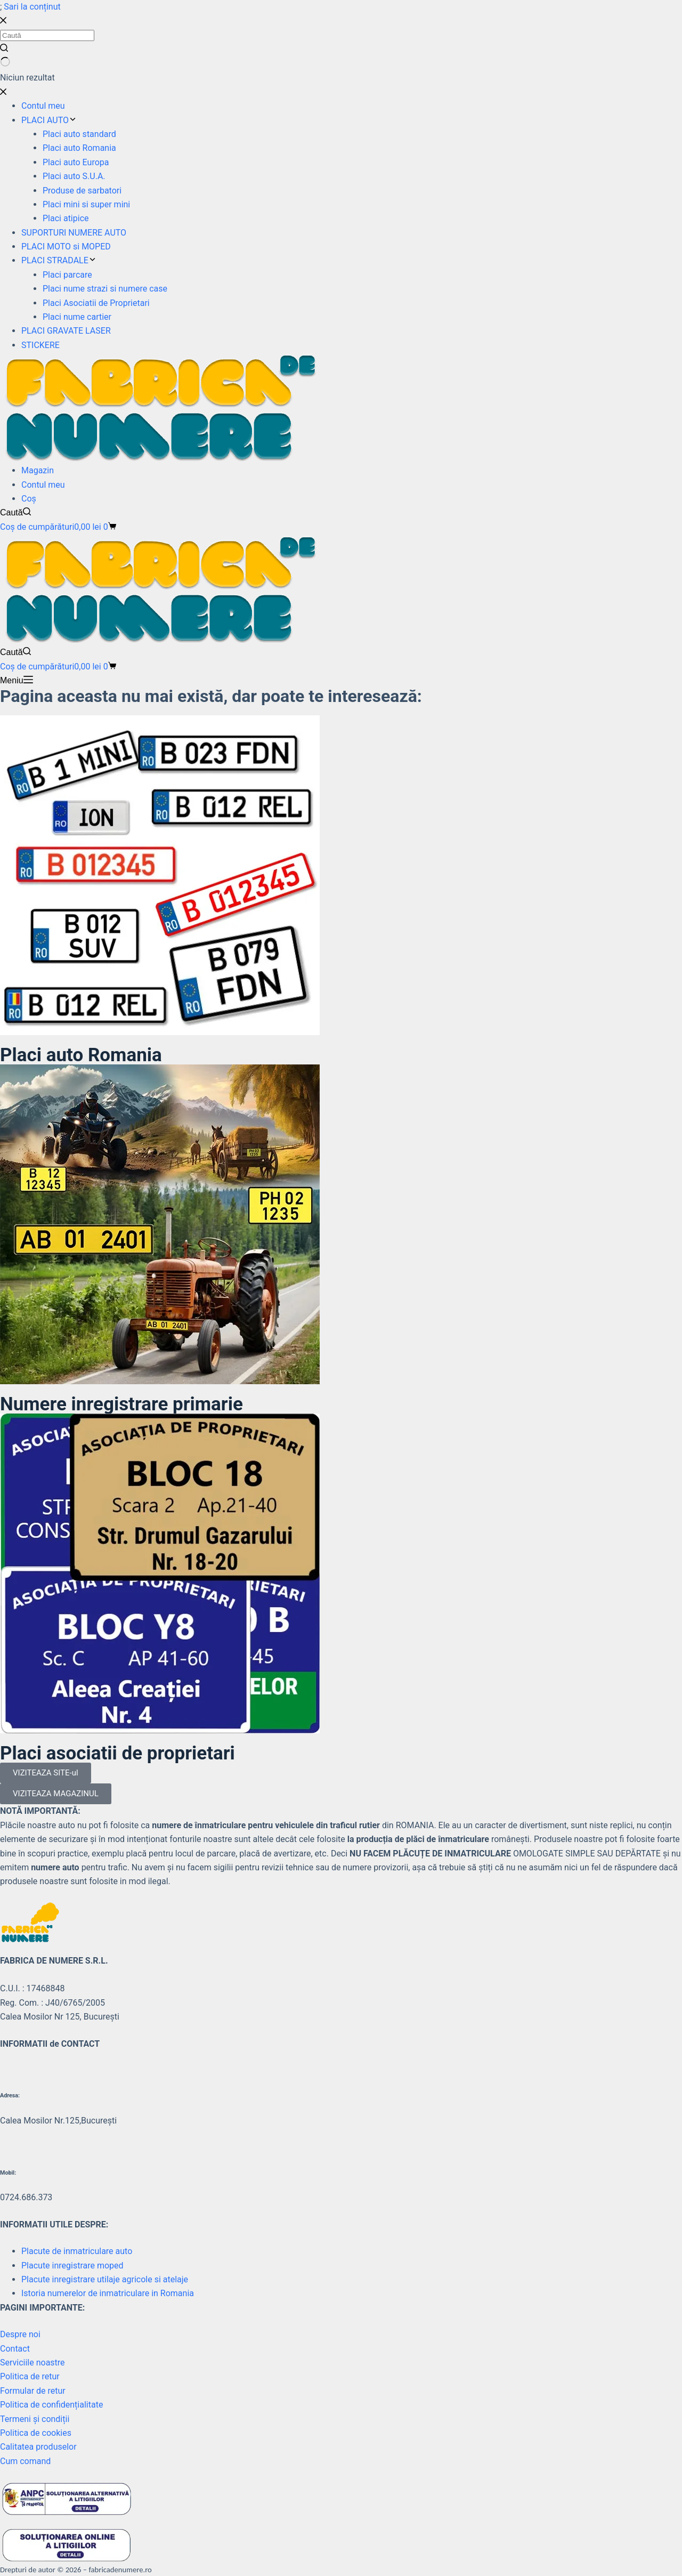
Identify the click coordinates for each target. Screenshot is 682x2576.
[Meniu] (16, 681)
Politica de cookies (35, 2433)
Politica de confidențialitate (51, 2405)
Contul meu (43, 485)
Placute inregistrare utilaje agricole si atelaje (104, 2279)
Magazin (37, 470)
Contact (15, 2349)
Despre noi (20, 2334)
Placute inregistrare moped (72, 2265)
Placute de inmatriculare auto (76, 2251)
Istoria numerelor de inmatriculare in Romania (107, 2293)
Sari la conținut (32, 7)
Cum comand (25, 2461)
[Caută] (15, 513)
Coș (28, 499)
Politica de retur (30, 2376)
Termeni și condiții (34, 2419)
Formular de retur (33, 2391)
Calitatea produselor (38, 2447)
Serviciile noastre (32, 2362)
